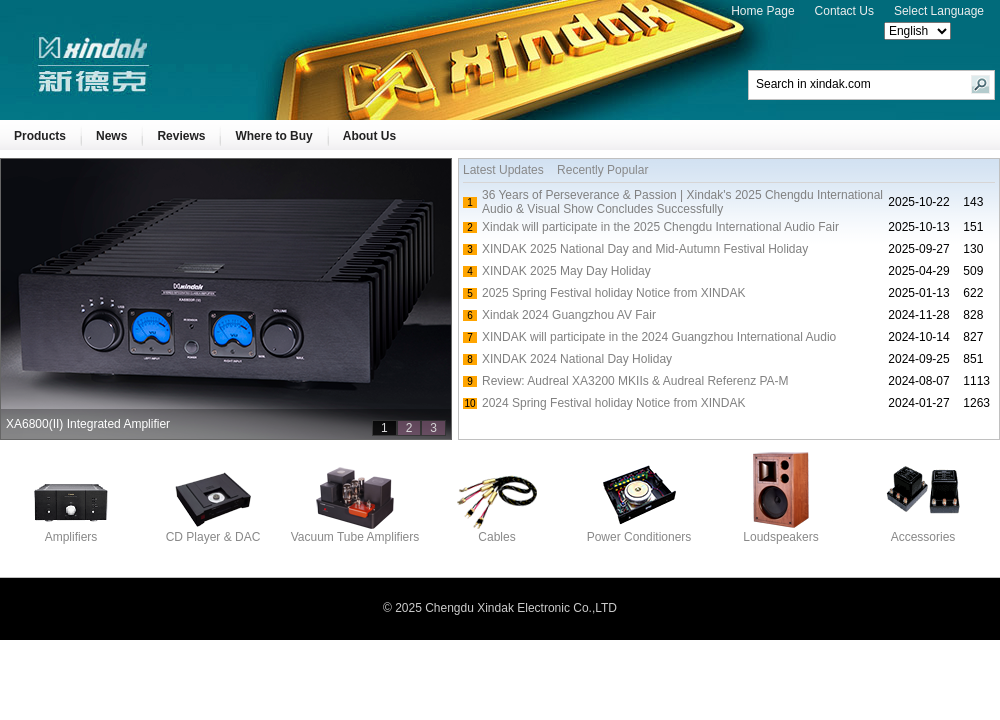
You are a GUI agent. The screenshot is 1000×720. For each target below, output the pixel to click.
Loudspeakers (781, 531)
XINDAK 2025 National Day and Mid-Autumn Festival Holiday (645, 249)
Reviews (181, 136)
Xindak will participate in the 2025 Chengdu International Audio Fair (660, 227)
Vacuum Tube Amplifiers (355, 531)
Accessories (923, 531)
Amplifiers (71, 531)
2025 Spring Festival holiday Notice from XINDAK (613, 293)
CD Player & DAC (213, 531)
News (111, 136)
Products (40, 136)
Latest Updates (503, 170)
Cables (497, 531)
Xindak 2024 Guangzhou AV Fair (569, 315)
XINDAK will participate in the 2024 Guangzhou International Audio (659, 337)
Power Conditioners (639, 531)
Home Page (762, 11)
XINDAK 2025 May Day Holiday (566, 271)
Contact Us (844, 11)
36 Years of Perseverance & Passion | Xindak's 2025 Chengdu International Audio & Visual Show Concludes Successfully (682, 202)
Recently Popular (602, 170)
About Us (369, 136)
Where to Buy (273, 136)
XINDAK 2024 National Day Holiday (577, 359)
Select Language (939, 11)
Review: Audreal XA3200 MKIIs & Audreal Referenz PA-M (635, 381)
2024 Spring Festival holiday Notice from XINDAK (613, 403)
